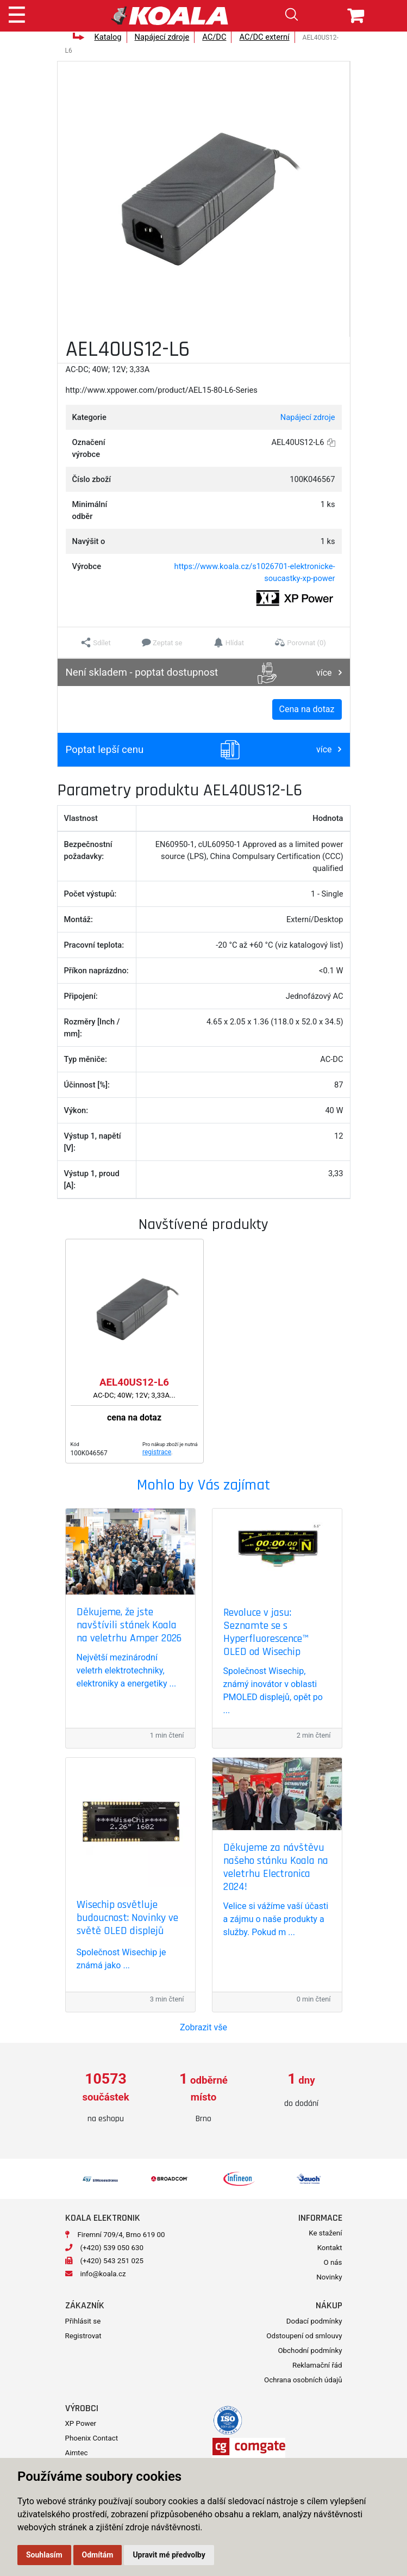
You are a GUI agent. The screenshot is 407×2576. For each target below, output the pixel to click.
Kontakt (329, 2248)
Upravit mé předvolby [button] (169, 2554)
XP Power (81, 2423)
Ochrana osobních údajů (303, 2380)
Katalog (107, 37)
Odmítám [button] (98, 2554)
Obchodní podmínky (310, 2350)
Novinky (329, 2277)
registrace (156, 1452)
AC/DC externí (264, 37)
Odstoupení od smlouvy (304, 2336)
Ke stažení (325, 2233)
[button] (96, 642)
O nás (333, 2262)
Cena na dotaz (307, 709)
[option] (106, 2098)
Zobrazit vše (203, 2027)
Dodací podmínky (314, 2321)
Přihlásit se (83, 2321)
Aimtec (76, 2453)
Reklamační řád (317, 2365)
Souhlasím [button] (44, 2554)
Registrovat (83, 2336)
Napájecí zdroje (162, 37)
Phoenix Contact (91, 2438)
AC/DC (214, 37)
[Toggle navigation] (17, 13)
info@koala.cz (103, 2274)
